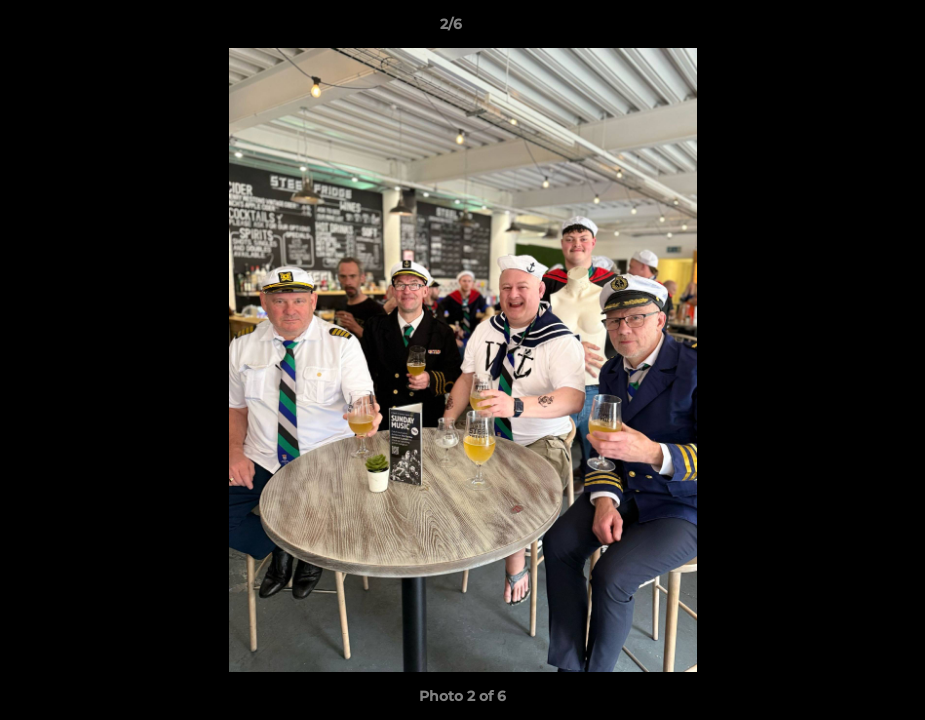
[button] (841, 29)
